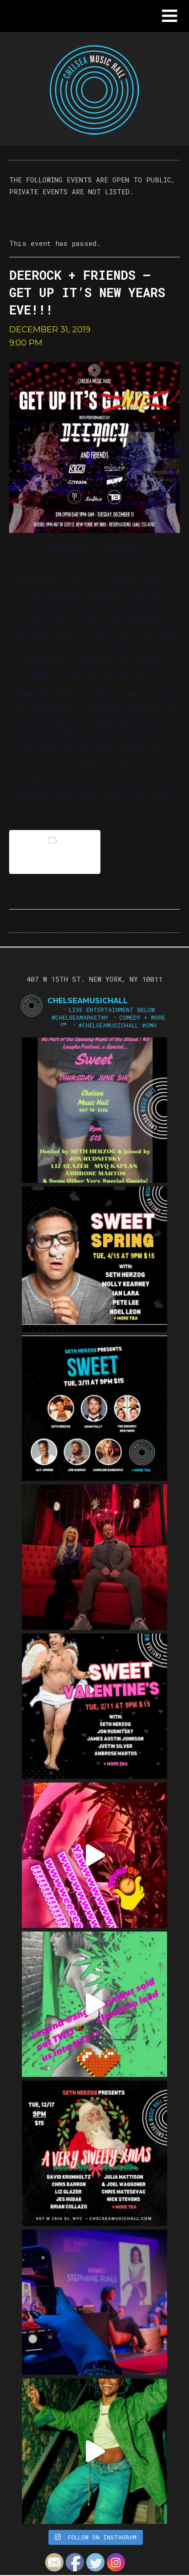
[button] (169, 16)
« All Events (39, 223)
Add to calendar (55, 852)
